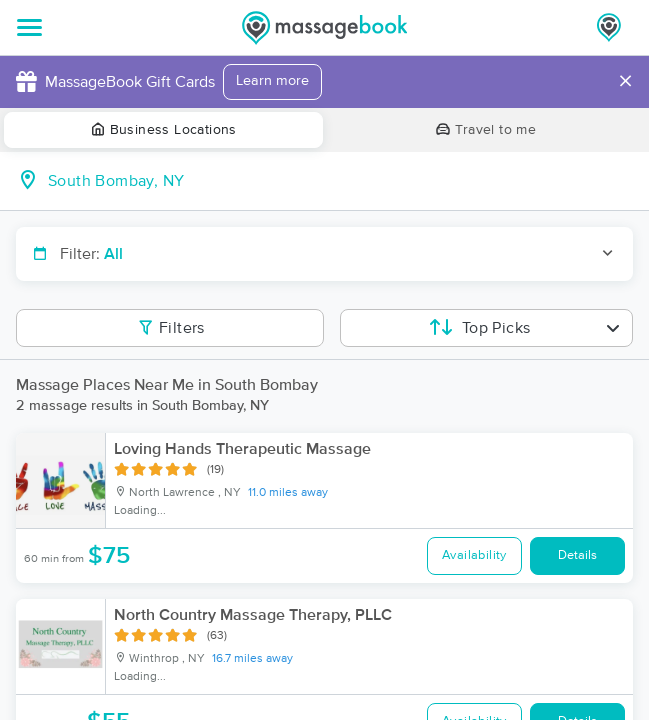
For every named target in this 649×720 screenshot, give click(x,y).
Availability (474, 555)
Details (577, 555)
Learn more (272, 81)
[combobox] (340, 181)
